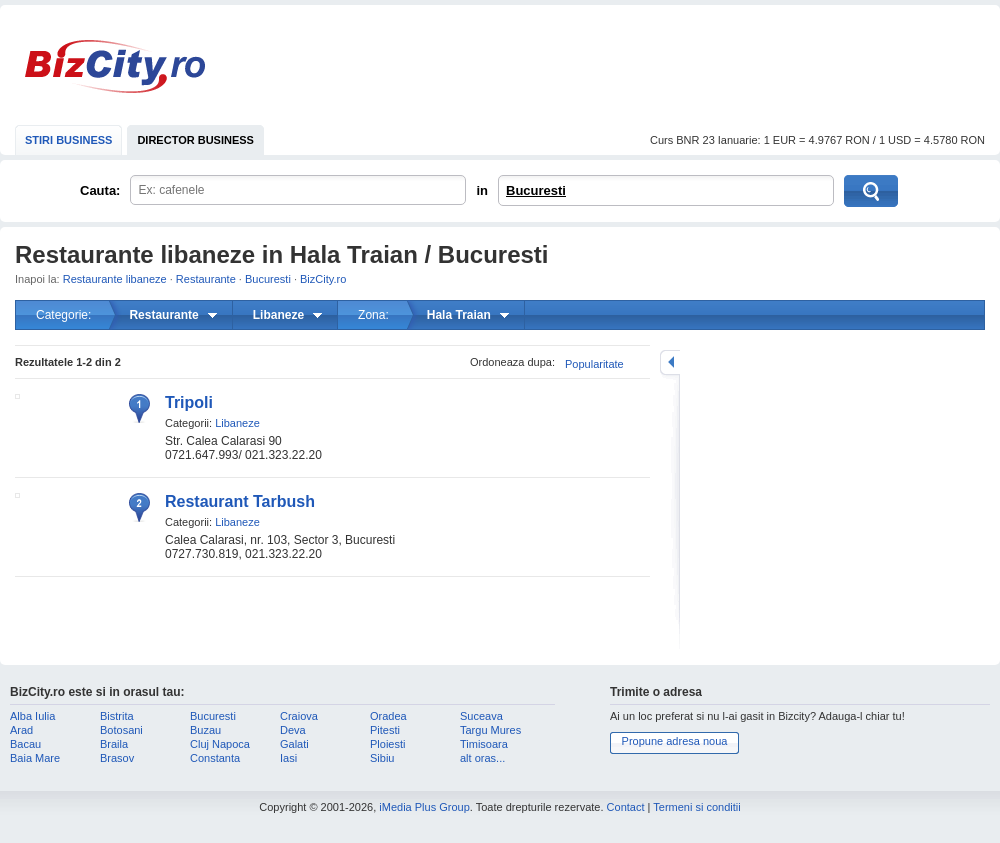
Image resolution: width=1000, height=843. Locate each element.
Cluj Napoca (220, 744)
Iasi (288, 758)
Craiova (299, 716)
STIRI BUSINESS (68, 140)
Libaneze (237, 423)
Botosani (121, 730)
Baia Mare (35, 758)
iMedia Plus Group (424, 807)
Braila (114, 744)
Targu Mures (490, 730)
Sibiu (382, 758)
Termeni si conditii (696, 807)
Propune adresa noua (675, 741)
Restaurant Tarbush (240, 501)
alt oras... (482, 758)
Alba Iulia (32, 716)
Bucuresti (536, 190)
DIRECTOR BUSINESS (195, 140)
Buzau (205, 730)
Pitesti (385, 730)
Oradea (388, 716)
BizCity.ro (115, 66)
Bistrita (117, 716)
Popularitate (594, 364)
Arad (21, 730)
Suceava (481, 716)
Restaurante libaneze (115, 279)
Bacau (25, 744)
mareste (670, 362)
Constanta (215, 758)
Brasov (117, 758)
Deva (293, 730)
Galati (294, 744)
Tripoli (189, 402)
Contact (626, 807)
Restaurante (206, 279)
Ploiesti (387, 744)
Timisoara (484, 744)
